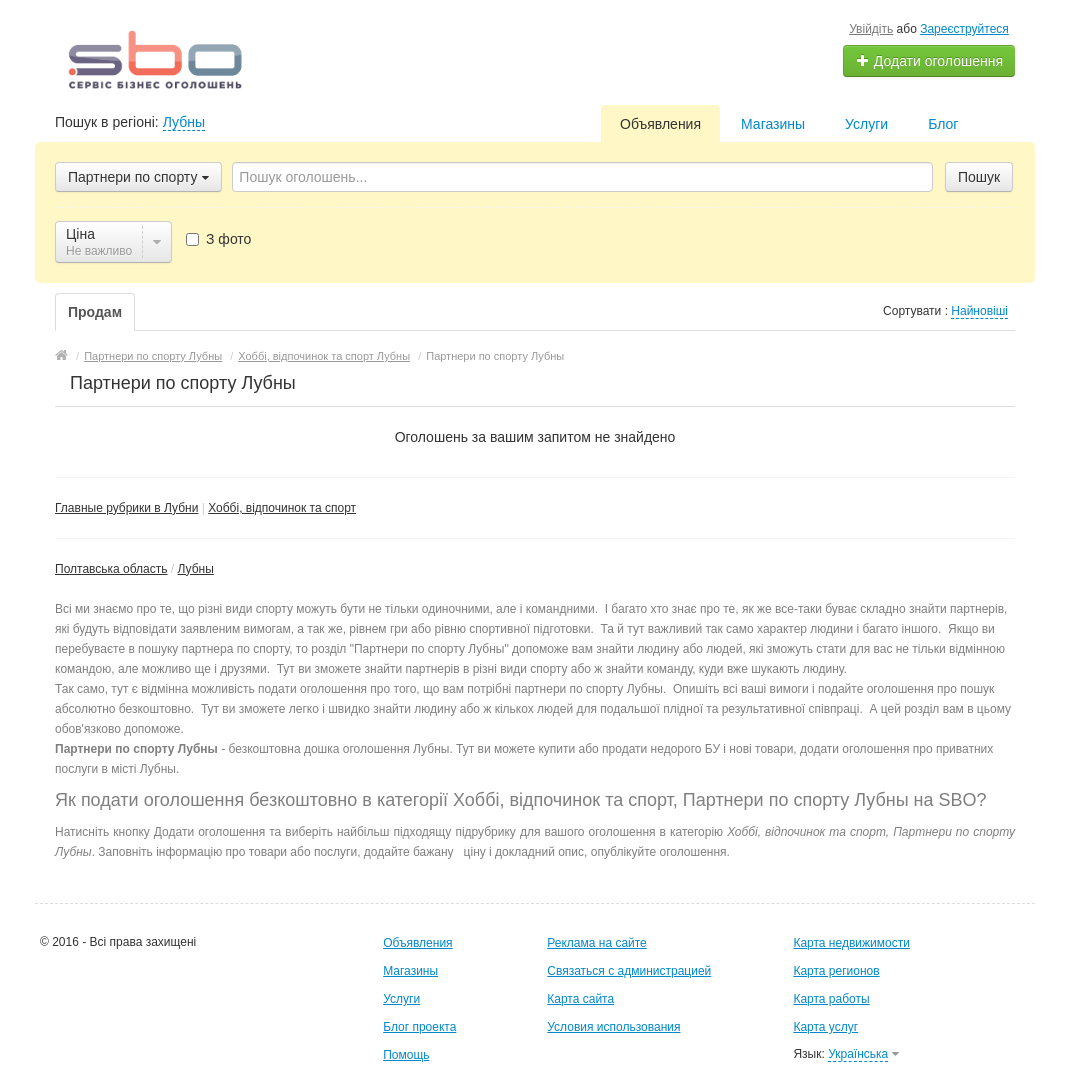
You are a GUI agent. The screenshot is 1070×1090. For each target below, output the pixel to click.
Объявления (660, 124)
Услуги (866, 124)
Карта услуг (825, 1027)
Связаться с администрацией (629, 971)
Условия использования (613, 1027)
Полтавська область (111, 569)
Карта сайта (580, 999)
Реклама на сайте (597, 943)
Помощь (406, 1055)
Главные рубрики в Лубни (126, 508)
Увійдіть (871, 29)
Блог (943, 124)
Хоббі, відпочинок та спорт (282, 508)
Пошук (979, 177)
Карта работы (831, 999)
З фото (218, 239)
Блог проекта (419, 1027)
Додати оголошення (929, 61)
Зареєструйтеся (964, 29)
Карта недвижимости (851, 943)
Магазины (773, 124)
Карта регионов (836, 971)
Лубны (184, 122)
